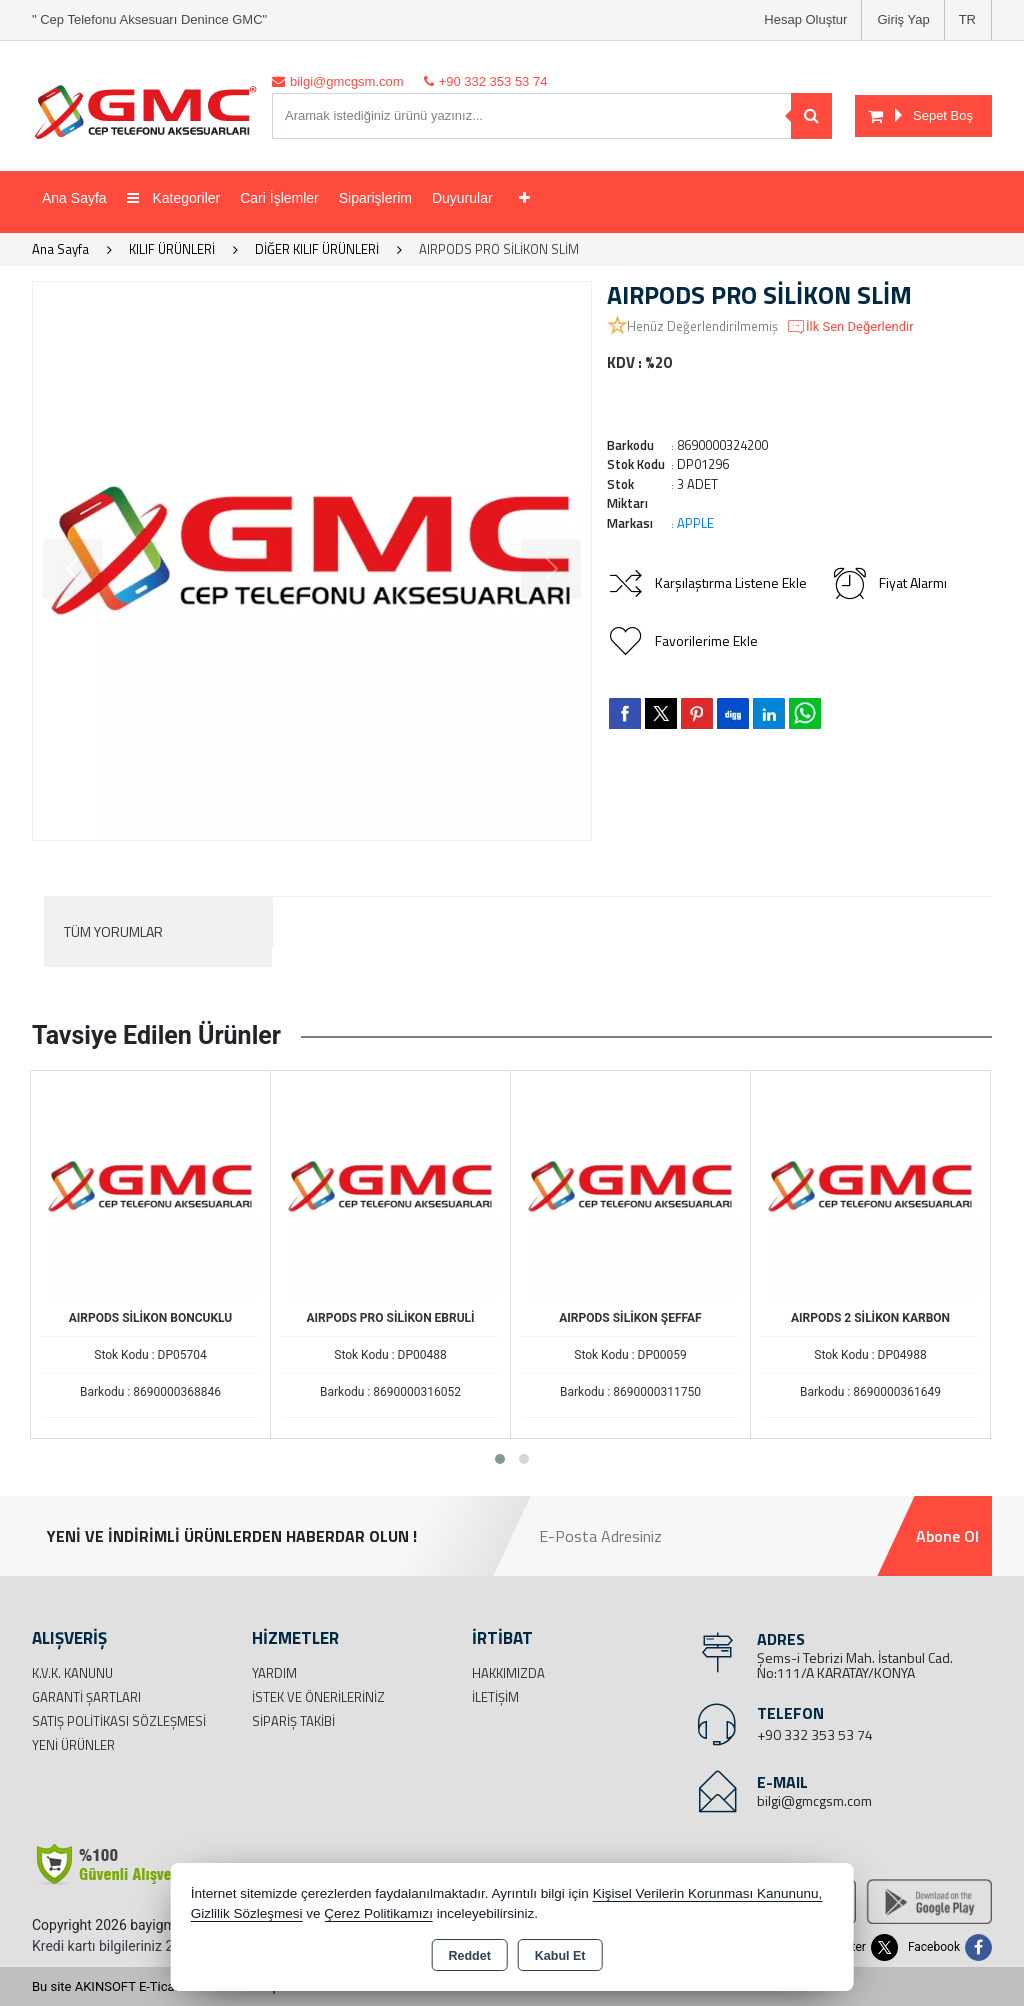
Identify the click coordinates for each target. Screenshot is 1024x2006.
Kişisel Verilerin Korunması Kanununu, (708, 1893)
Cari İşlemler (279, 198)
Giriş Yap (903, 19)
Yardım (274, 1673)
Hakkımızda (508, 1673)
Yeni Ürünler (73, 1745)
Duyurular (462, 198)
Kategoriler (174, 198)
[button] (500, 1459)
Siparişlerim (375, 198)
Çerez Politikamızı (378, 1913)
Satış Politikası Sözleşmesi (119, 1721)
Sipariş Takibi (293, 1721)
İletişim (495, 1697)
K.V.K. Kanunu (72, 1673)
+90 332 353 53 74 (815, 1734)
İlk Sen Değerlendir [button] (850, 327)
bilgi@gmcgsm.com (814, 1800)
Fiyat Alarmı (889, 583)
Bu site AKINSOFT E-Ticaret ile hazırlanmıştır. (161, 1986)
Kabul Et (560, 1956)
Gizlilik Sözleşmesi (247, 1913)
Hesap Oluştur (805, 19)
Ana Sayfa (74, 198)
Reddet (469, 1956)
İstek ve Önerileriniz (318, 1697)
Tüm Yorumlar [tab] (113, 931)
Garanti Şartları (86, 1697)
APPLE (695, 523)
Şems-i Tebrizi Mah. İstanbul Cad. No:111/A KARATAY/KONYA (855, 1665)
